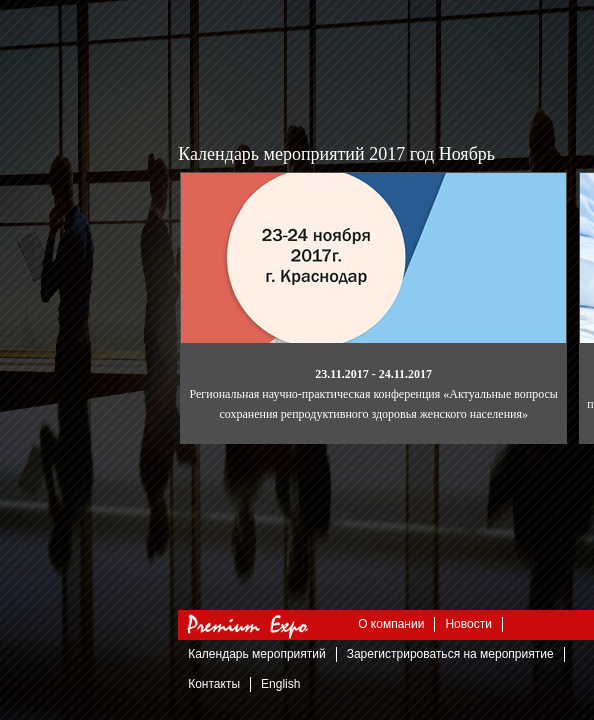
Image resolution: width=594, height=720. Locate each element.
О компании (391, 624)
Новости (468, 624)
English (280, 684)
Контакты (214, 684)
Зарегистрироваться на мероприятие (450, 654)
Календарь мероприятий (256, 654)
